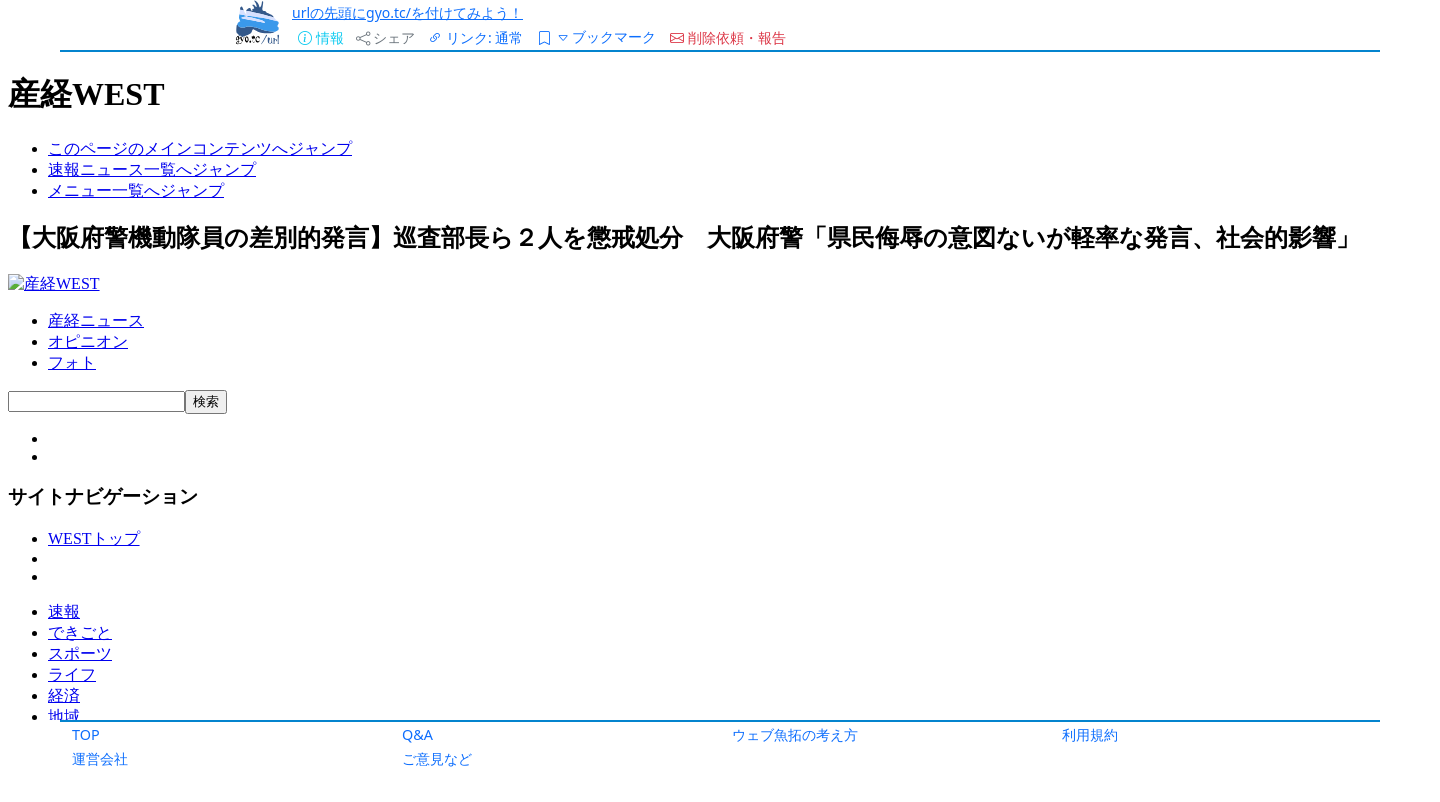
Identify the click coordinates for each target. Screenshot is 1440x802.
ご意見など (437, 758)
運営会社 (100, 758)
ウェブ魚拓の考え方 (795, 734)
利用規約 (1090, 734)
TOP (86, 734)
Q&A (417, 734)
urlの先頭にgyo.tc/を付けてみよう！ (407, 12)
